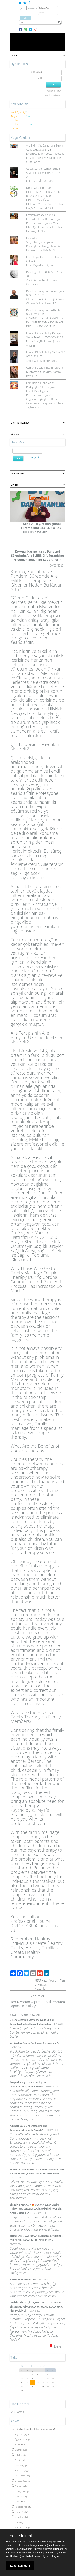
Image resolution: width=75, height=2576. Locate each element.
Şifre (40, 77)
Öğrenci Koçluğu (21, 2439)
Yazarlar (41, 1988)
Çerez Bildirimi (19, 2536)
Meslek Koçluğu (20, 2517)
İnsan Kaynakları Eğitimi (39, 265)
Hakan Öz (32, 238)
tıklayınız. (56, 2556)
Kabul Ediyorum (20, 2565)
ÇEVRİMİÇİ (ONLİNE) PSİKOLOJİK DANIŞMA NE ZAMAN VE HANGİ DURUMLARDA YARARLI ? (44, 322)
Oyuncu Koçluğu (21, 2480)
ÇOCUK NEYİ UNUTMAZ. (40, 181)
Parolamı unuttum (53, 91)
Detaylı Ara (36, 457)
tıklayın (33, 2006)
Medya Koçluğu (20, 2470)
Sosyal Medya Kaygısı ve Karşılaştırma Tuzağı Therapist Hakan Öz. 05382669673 (43, 246)
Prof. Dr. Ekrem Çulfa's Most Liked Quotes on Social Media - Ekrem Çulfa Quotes (44, 227)
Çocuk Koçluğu (20, 2501)
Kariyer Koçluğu (20, 2512)
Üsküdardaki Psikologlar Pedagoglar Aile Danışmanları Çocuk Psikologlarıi (43, 387)
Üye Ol (22, 8)
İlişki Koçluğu (19, 2455)
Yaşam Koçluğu (20, 2434)
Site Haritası (17, 2412)
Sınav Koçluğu (20, 2449)
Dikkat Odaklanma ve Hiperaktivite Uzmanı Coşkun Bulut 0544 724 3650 (43, 192)
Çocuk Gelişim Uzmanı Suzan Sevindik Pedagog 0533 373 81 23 (44, 173)
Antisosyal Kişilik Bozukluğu (42, 360)
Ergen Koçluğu (20, 2496)
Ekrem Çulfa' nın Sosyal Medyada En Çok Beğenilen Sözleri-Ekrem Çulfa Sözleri (45, 158)
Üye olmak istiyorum (53, 95)
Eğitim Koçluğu (20, 2444)
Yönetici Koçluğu (21, 2527)
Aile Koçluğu (19, 2460)
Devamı (57, 2346)
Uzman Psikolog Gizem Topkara (44, 367)
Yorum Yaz (57, 1980)
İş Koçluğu (18, 2522)
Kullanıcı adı (36, 71)
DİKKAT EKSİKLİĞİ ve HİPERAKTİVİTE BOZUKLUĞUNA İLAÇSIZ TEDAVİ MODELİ (44, 204)
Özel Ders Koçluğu (22, 2475)
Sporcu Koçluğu (20, 2486)
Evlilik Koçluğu (20, 2465)
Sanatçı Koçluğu (20, 2491)
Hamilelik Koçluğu (21, 2506)
